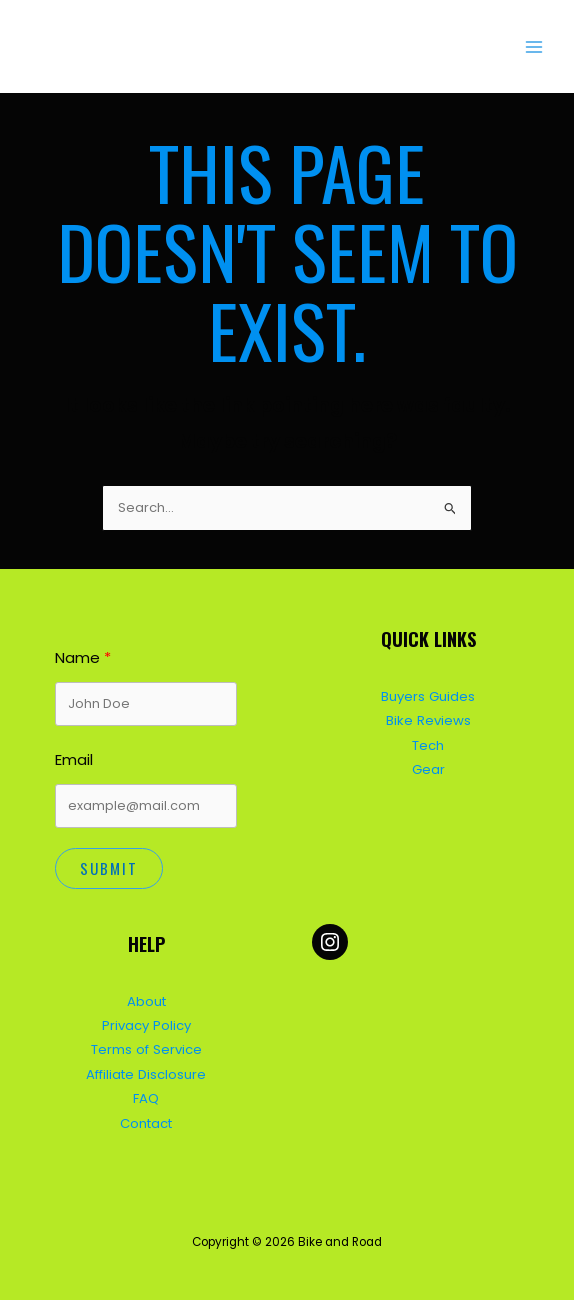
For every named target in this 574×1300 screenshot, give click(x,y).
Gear (428, 764)
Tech (428, 741)
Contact (146, 1116)
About (146, 998)
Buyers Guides (428, 693)
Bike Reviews (428, 717)
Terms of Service (146, 1045)
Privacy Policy (146, 1022)
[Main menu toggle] (534, 46)
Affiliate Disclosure (146, 1069)
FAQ (146, 1093)
